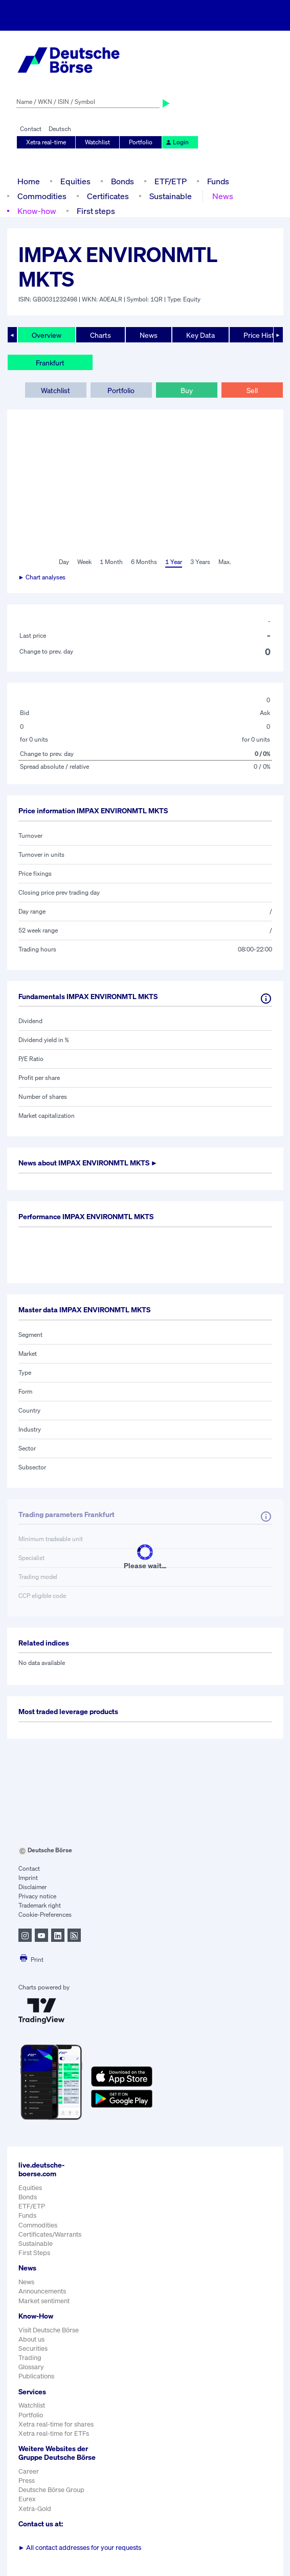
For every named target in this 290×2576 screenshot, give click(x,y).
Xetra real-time (46, 142)
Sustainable (170, 196)
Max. (224, 562)
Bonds (122, 181)
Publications (36, 2376)
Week (84, 562)
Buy (187, 390)
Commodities (41, 196)
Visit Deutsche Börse (48, 2330)
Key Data (200, 335)
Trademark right (39, 1905)
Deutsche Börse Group (51, 2489)
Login (177, 142)
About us (31, 2339)
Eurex (27, 2499)
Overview (46, 335)
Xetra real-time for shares (56, 2424)
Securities (33, 2348)
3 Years (200, 562)
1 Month (111, 562)
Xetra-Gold (34, 2508)
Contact (30, 129)
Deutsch (60, 129)
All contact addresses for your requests (80, 2547)
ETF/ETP (170, 181)
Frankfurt (50, 362)
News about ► (88, 1162)
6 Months (144, 562)
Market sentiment (44, 2301)
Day (64, 562)
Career (28, 2471)
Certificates (108, 196)
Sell (252, 390)
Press (26, 2480)
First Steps (34, 2252)
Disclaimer (32, 1887)
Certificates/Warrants (49, 2234)
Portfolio (140, 142)
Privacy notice (37, 1896)
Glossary (31, 2367)
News (222, 196)
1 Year (173, 562)
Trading (29, 2357)
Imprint (28, 1877)
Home (28, 181)
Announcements (42, 2291)
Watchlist (97, 142)
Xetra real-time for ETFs (53, 2433)
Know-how (36, 211)
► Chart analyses (42, 577)
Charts (100, 335)
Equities (75, 181)
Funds (218, 181)
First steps (96, 211)
